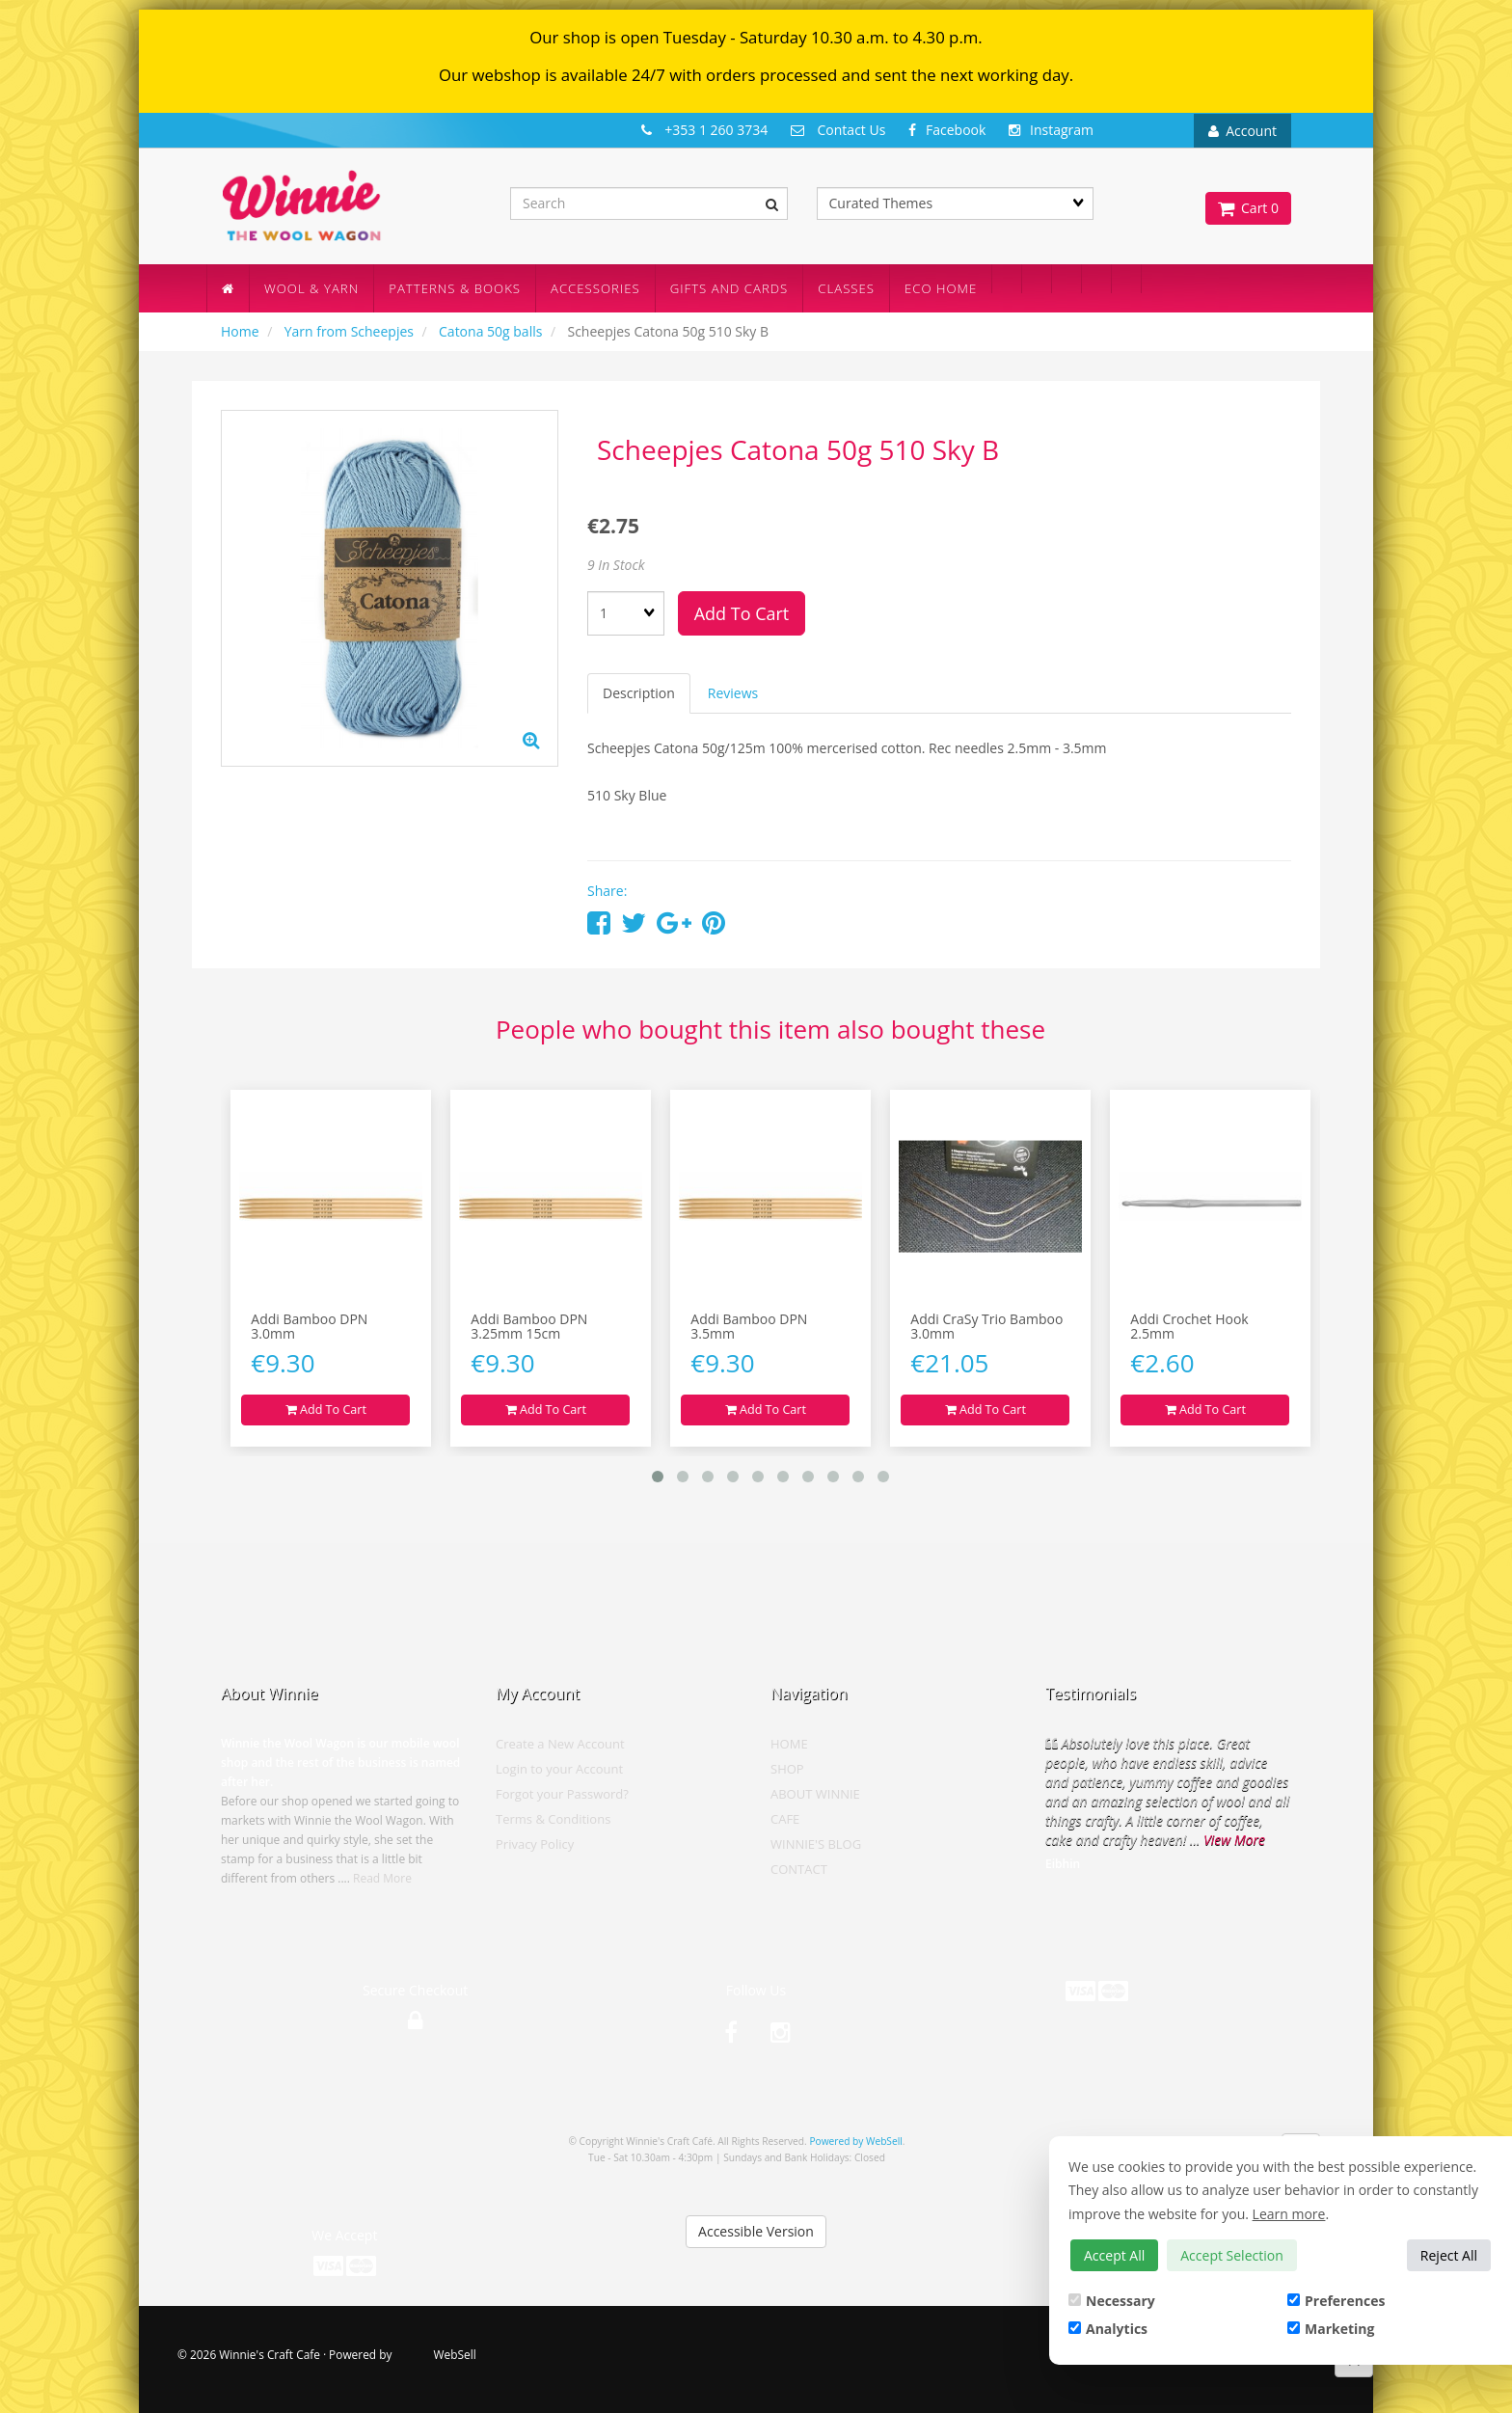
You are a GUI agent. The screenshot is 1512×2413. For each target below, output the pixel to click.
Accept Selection (1231, 2255)
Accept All (1114, 2255)
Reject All (1448, 2255)
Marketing (1330, 2328)
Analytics (1108, 2328)
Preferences (1336, 2300)
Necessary (1111, 2300)
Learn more (1289, 2214)
